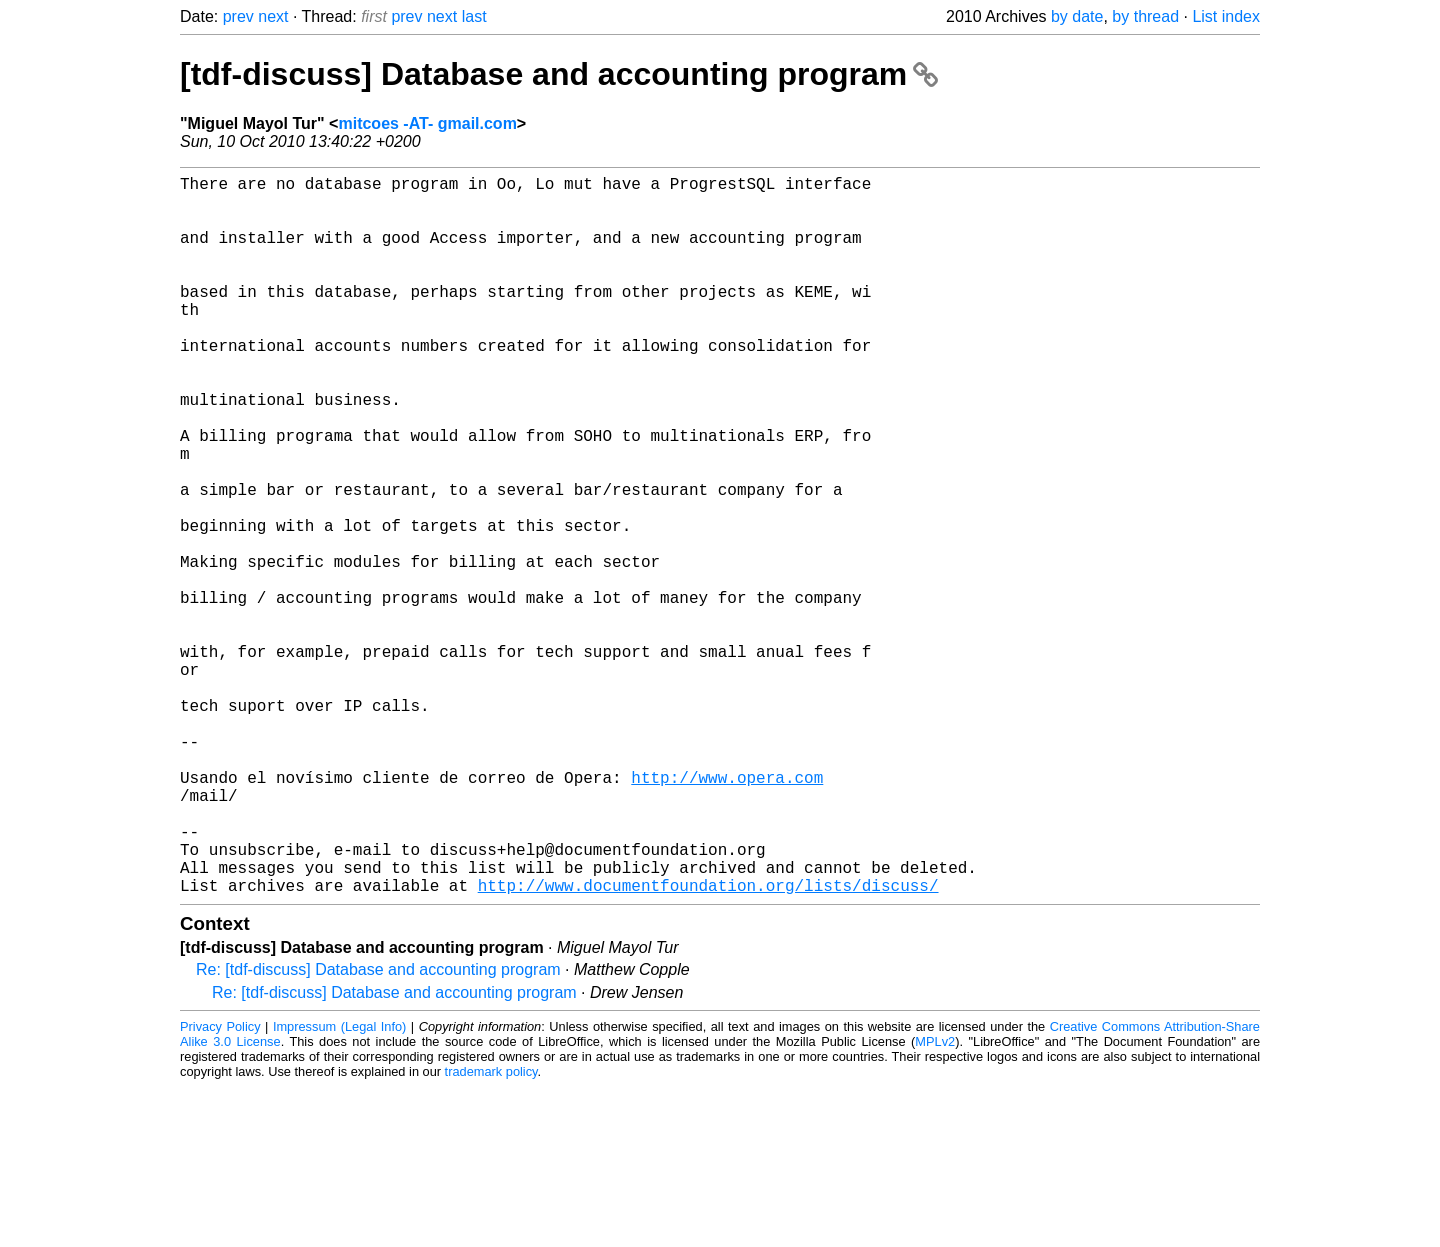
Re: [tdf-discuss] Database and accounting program (378, 1129)
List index (1226, 16)
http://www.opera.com (727, 913)
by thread (1145, 16)
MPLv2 (935, 1201)
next (273, 16)
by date (1077, 16)
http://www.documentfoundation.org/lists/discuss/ (708, 1045)
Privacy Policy (220, 1186)
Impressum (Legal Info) (339, 1186)
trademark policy (491, 1231)
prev (238, 16)
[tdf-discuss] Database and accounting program (559, 74)
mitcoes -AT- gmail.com (427, 123)
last (474, 16)
